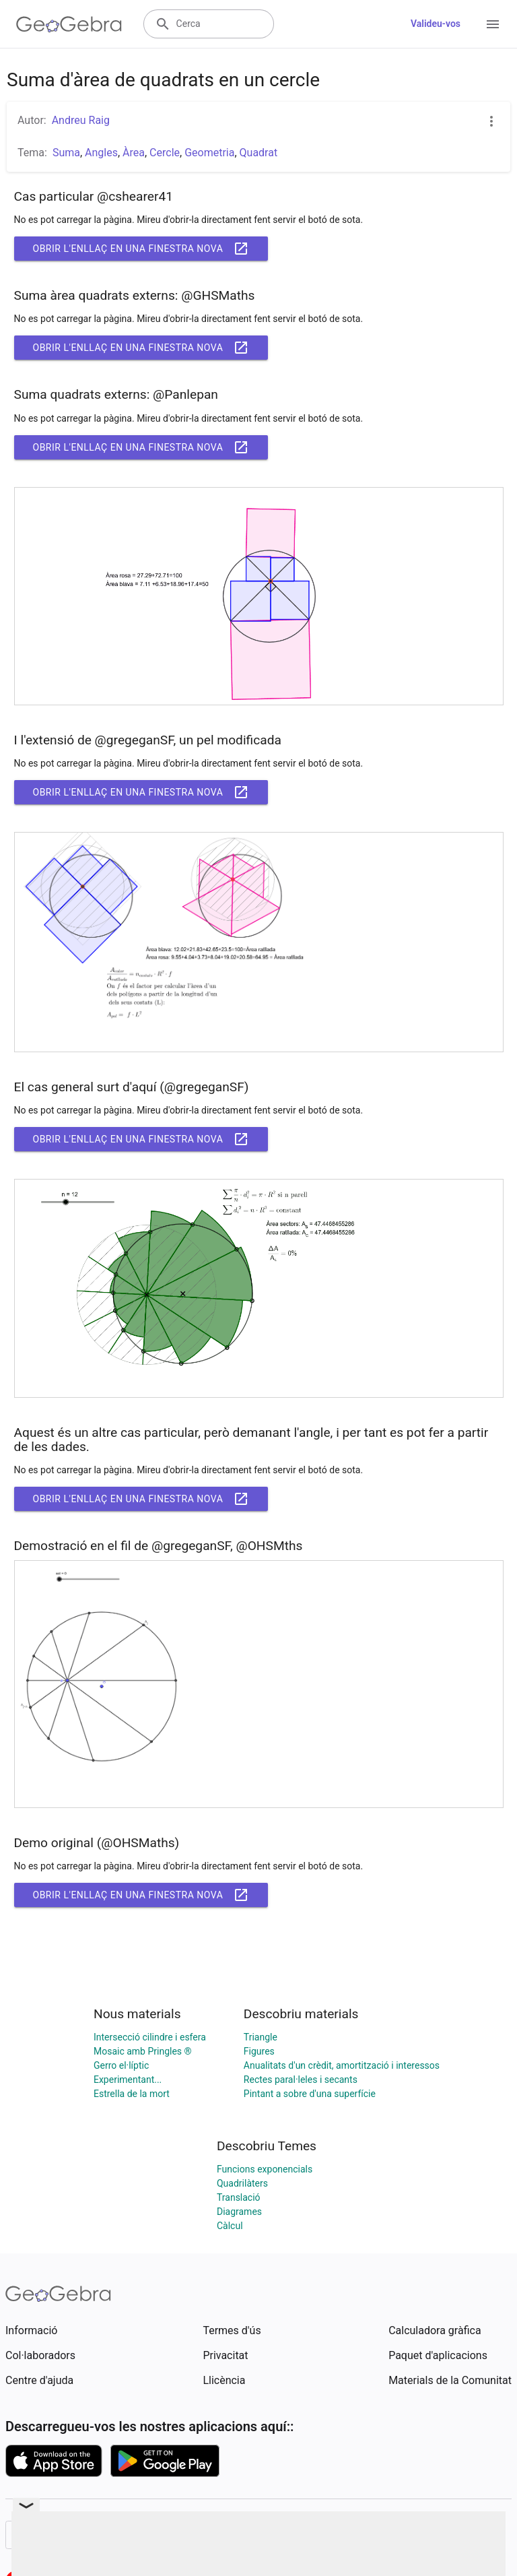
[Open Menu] (493, 24)
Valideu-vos (435, 23)
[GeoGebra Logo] (69, 24)
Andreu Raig (81, 120)
